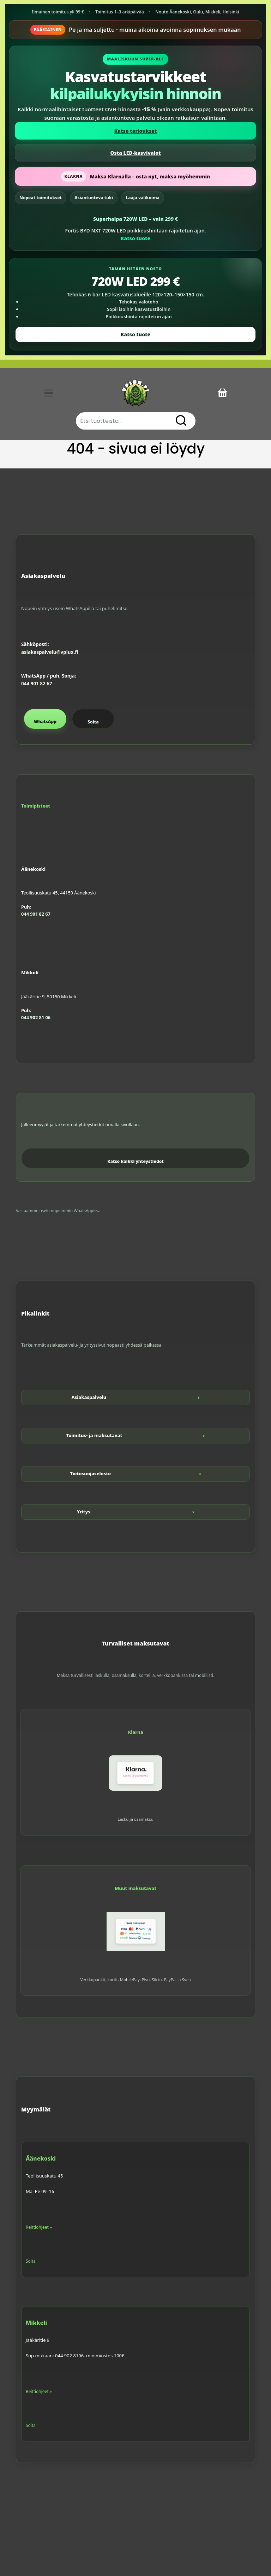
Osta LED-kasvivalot (135, 152)
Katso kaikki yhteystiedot (135, 1161)
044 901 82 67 (36, 683)
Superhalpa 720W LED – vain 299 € (135, 218)
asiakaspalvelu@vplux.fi (49, 652)
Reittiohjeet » (39, 2227)
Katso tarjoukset (135, 131)
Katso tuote (135, 238)
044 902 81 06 (35, 1017)
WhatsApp (45, 722)
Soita (93, 722)
